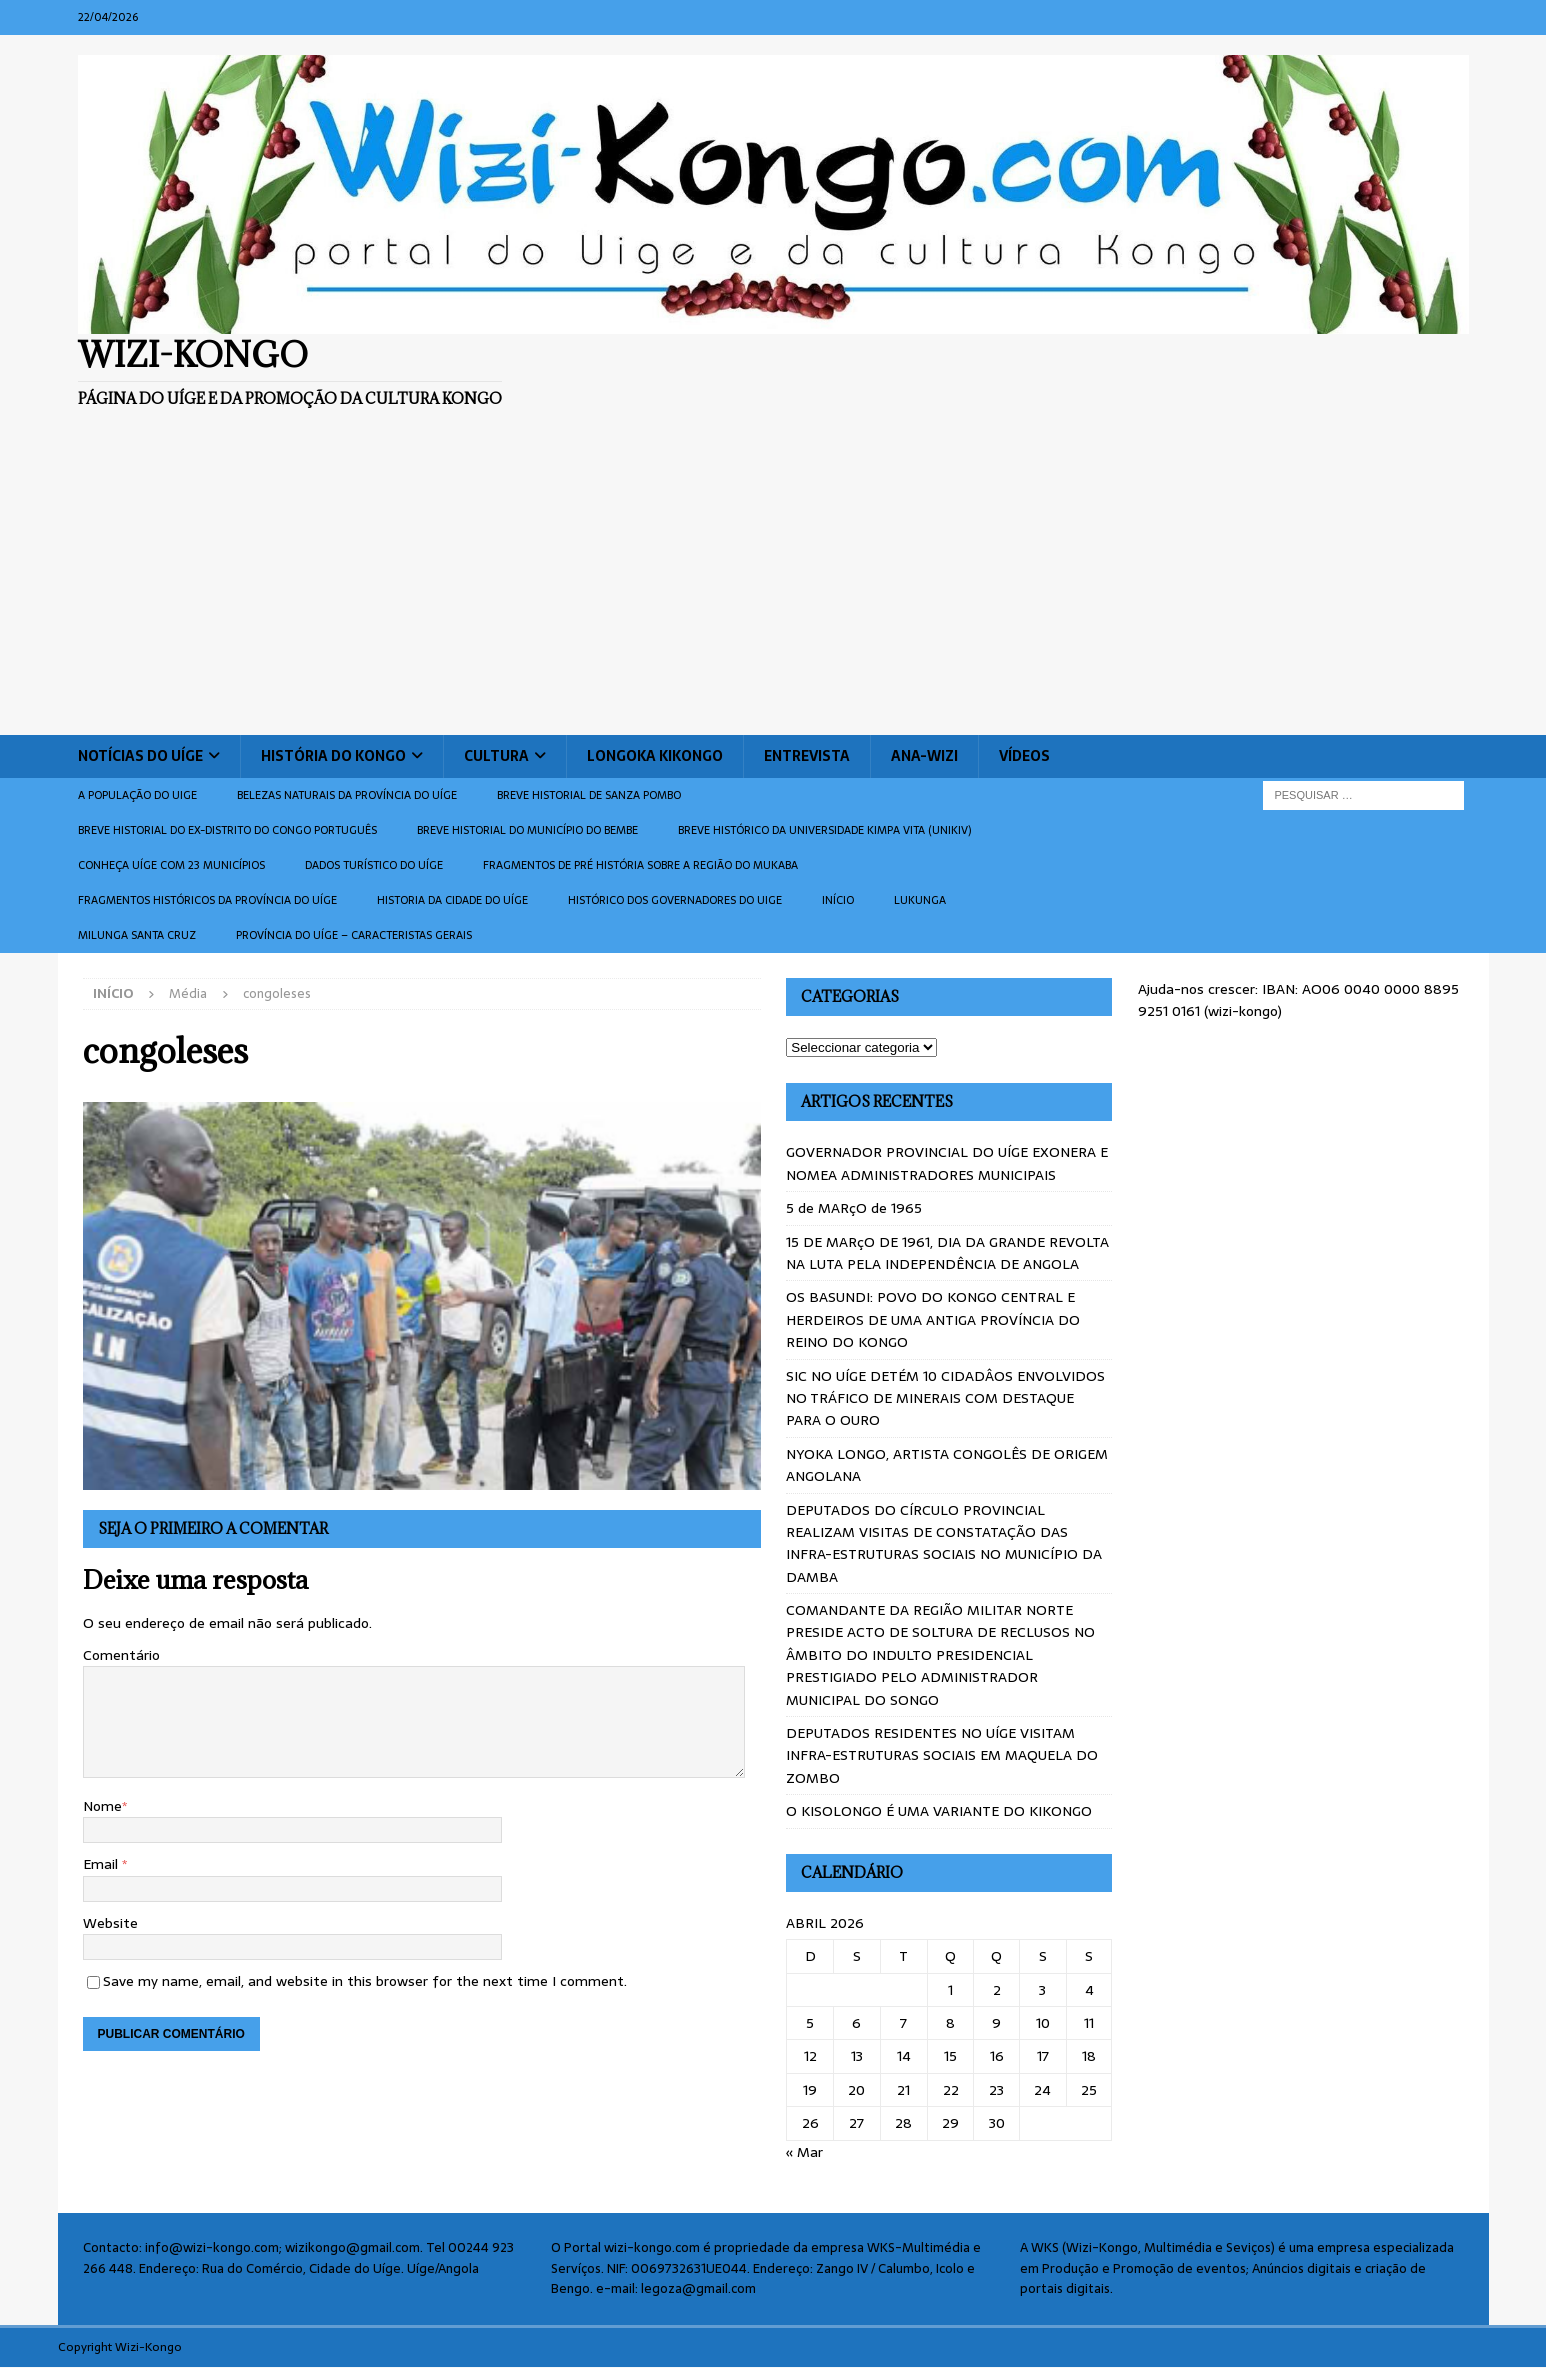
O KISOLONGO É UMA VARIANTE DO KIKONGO (939, 1811)
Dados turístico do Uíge (374, 865)
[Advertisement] (773, 585)
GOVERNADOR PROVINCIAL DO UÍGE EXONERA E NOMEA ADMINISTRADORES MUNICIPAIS (947, 1163)
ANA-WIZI (924, 756)
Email (102, 1864)
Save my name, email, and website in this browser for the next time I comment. (365, 1981)
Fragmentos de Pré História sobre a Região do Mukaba (640, 865)
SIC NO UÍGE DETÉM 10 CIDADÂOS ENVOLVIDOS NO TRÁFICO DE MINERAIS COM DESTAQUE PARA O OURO (945, 1398)
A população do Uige (137, 795)
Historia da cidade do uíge (452, 900)
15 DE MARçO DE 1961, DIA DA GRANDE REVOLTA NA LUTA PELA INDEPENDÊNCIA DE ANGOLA (947, 1253)
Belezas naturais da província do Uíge (347, 795)
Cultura (496, 756)
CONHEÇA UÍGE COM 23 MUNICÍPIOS (171, 865)
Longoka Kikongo (655, 756)
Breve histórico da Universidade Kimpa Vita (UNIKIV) (824, 830)
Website (110, 1923)
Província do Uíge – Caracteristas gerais (354, 935)
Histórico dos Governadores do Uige (675, 900)
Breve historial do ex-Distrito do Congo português (227, 830)
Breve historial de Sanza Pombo (589, 795)
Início (838, 900)
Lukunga (920, 900)
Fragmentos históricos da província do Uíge (207, 900)
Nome (102, 1806)
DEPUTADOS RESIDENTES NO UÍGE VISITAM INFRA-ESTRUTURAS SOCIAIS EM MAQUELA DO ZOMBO (942, 1755)
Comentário (121, 1655)
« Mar (804, 2152)
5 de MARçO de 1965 (854, 1208)
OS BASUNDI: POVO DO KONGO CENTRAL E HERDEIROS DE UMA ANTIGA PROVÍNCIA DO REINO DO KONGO (933, 1319)
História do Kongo (333, 756)
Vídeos (1024, 756)
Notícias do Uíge (140, 756)
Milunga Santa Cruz (137, 935)
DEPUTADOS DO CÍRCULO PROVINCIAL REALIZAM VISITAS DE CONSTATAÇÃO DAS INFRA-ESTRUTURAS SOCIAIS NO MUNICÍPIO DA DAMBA (944, 1543)
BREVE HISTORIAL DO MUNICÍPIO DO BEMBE (527, 830)
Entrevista (807, 756)
